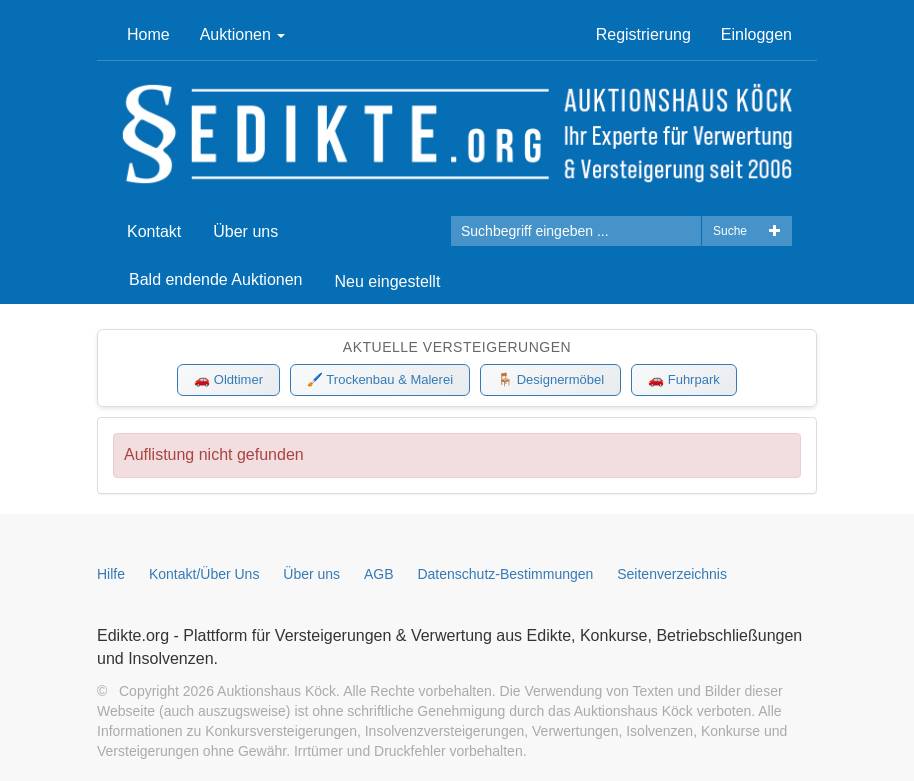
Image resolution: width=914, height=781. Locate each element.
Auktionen (243, 34)
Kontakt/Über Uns (204, 574)
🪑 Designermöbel (550, 379)
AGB (379, 574)
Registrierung (643, 34)
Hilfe (111, 574)
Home (148, 34)
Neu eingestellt (387, 281)
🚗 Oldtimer (228, 379)
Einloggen (756, 34)
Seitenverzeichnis (672, 574)
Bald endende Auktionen (215, 279)
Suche (730, 231)
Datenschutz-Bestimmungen (505, 574)
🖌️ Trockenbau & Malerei (380, 379)
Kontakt (154, 231)
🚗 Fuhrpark (684, 379)
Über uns (245, 231)
